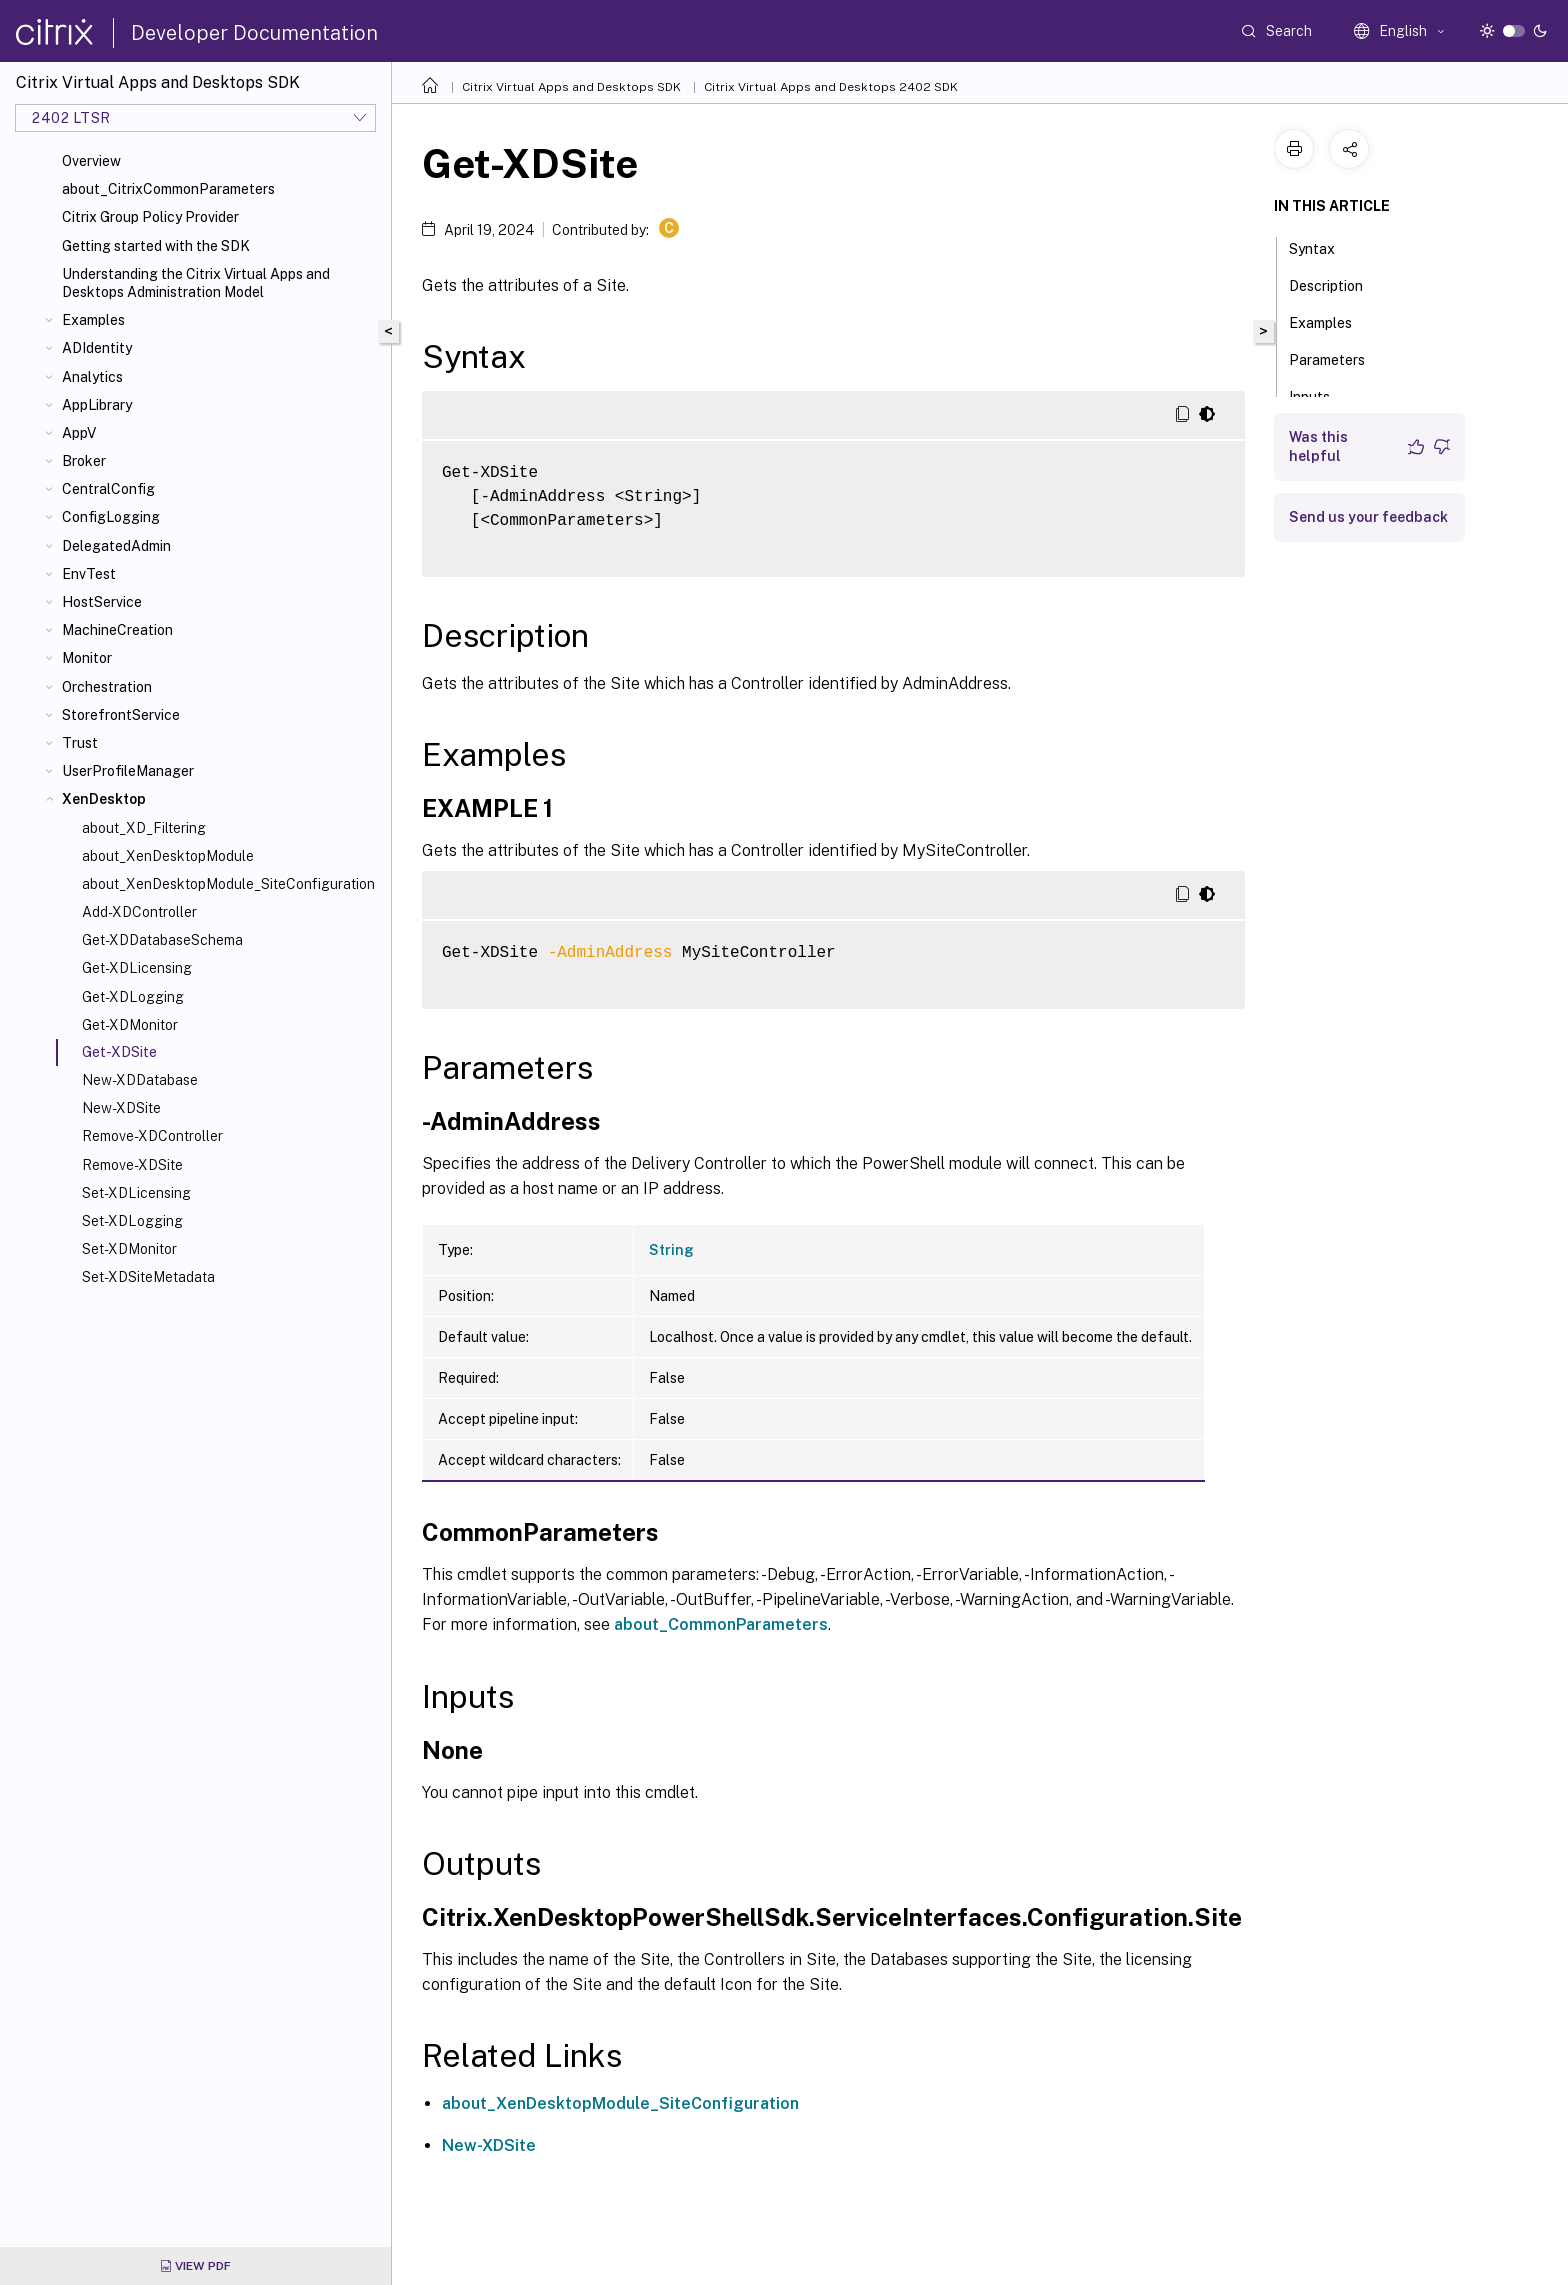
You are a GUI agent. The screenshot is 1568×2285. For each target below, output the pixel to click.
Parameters (1338, 358)
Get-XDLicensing (137, 968)
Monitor (87, 658)
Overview (91, 161)
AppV (79, 433)
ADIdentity (97, 348)
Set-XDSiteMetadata (148, 1277)
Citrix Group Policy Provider (150, 217)
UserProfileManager (128, 771)
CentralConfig (108, 489)
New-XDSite (121, 1108)
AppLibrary (97, 405)
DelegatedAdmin (116, 546)
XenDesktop (104, 799)
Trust (80, 743)
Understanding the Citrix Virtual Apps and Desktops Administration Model (196, 283)
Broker (84, 461)
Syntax (1323, 247)
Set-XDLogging (132, 1221)
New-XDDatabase (140, 1080)
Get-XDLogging (133, 997)
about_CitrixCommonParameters (168, 189)
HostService (102, 602)
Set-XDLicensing (136, 1193)
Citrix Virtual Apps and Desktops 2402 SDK (831, 87)
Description (1337, 284)
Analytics (92, 377)
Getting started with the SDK (156, 246)
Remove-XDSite (132, 1165)
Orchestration (107, 687)
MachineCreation (117, 630)
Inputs (1320, 395)
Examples (93, 320)
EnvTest (89, 574)
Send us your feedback (1368, 517)
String (671, 1250)
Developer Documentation (254, 33)
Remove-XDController (152, 1136)
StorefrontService (121, 715)
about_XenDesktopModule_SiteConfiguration (228, 884)
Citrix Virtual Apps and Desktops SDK (571, 87)
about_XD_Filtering (144, 828)
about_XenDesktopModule (168, 856)
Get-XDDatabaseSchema (162, 940)
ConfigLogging (111, 517)
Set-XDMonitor (129, 1249)
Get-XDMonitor (130, 1025)
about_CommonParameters (721, 1624)
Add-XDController (139, 912)
